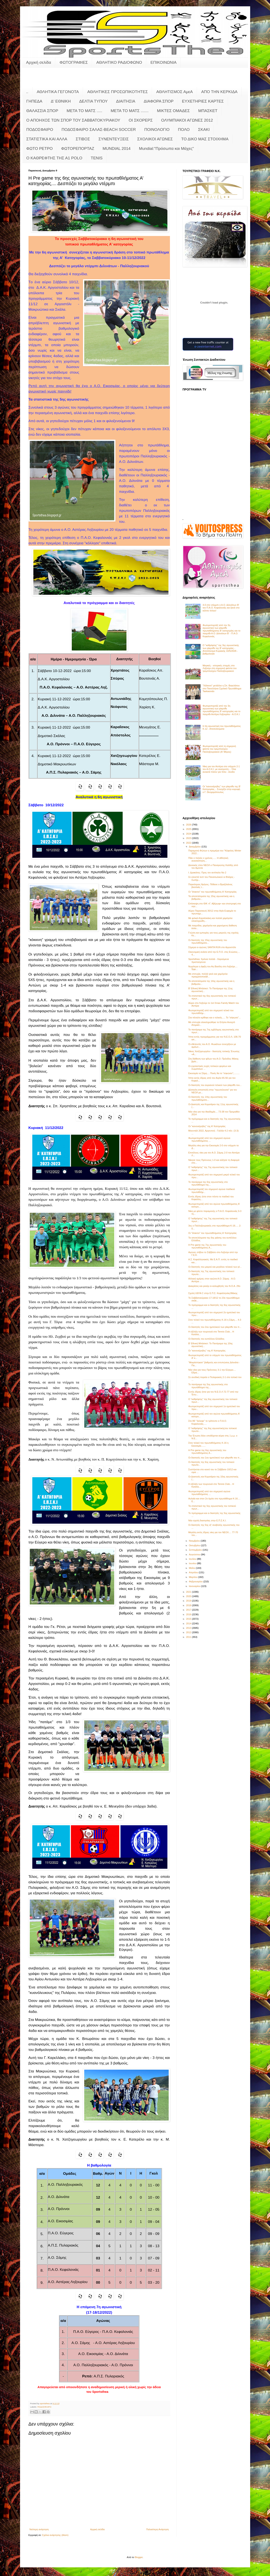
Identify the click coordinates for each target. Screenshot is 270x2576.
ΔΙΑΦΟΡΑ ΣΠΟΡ (159, 101)
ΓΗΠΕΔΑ (34, 101)
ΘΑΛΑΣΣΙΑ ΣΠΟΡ (42, 110)
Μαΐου (192, 1568)
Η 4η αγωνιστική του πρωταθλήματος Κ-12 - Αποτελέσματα (222, 727)
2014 (189, 1623)
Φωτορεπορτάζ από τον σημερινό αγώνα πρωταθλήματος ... (209, 1139)
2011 (189, 1637)
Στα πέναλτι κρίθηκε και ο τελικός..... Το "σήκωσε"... (214, 1017)
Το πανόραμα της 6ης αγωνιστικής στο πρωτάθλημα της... (208, 1183)
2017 (189, 1609)
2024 (189, 833)
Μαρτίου (193, 1577)
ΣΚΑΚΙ (204, 129)
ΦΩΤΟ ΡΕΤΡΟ (39, 148)
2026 (189, 824)
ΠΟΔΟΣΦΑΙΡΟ (39, 129)
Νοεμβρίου (195, 1540)
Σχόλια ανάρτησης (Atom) (55, 2535)
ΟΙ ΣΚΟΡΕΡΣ (141, 120)
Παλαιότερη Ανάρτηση (157, 2529)
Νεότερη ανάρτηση (39, 2529)
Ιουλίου (193, 1559)
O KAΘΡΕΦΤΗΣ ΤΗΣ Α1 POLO (54, 158)
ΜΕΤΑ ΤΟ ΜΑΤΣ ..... (84, 110)
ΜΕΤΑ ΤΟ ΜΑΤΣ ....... (129, 110)
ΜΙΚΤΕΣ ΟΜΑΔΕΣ (173, 110)
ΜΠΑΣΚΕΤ (207, 110)
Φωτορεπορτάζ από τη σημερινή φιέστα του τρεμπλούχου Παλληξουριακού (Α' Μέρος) (219, 749)
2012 (189, 1632)
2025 (189, 829)
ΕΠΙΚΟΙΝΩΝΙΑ (163, 62)
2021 (189, 1592)
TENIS (97, 158)
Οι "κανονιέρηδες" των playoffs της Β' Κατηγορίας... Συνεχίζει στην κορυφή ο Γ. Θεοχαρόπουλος (222, 789)
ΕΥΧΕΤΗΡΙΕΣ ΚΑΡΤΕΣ (203, 101)
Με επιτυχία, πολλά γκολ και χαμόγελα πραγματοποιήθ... (208, 975)
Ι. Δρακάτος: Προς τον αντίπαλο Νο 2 (207, 872)
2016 (189, 1614)
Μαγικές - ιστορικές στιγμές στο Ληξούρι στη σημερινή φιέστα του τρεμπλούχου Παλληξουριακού (220, 668)
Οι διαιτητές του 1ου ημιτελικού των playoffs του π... (214, 1457)
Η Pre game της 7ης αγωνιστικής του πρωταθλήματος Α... (207, 1246)
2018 (189, 1605)
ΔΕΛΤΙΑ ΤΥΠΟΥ (93, 101)
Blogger (138, 2557)
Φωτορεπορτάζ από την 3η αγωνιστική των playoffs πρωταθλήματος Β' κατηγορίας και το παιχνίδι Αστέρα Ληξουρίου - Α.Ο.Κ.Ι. (221, 710)
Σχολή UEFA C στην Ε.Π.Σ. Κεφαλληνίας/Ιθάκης (212, 1293)
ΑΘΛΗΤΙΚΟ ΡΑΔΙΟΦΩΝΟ (119, 62)
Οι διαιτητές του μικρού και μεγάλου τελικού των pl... (215, 1267)
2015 (189, 1619)
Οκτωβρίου (195, 1545)
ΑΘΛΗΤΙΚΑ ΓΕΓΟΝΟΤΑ (58, 91)
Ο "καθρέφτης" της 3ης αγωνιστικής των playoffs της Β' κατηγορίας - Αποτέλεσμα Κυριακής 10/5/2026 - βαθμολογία (221, 649)
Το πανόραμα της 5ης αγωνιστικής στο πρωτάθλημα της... (208, 1385)
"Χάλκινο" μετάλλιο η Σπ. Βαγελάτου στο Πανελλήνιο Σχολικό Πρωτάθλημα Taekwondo (222, 688)
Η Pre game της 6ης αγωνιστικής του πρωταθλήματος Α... (207, 1451)
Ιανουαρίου (195, 1586)
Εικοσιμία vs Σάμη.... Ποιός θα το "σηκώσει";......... (214, 1073)
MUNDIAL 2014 (116, 148)
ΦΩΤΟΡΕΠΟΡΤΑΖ (77, 148)
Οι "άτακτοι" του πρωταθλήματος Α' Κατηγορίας (212, 891)
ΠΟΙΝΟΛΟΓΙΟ (157, 129)
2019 (189, 1600)
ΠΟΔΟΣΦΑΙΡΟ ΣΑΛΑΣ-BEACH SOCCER (98, 129)
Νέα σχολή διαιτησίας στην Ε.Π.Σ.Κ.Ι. (207, 1520)
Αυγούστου (195, 1554)
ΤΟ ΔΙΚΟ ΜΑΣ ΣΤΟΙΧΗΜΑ (204, 139)
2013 (189, 1628)
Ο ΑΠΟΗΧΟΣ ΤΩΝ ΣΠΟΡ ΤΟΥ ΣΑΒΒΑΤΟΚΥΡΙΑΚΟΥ (73, 120)
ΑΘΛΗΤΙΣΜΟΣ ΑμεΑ (174, 91)
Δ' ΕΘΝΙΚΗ (61, 101)
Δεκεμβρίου (195, 846)
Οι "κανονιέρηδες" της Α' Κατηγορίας (207, 1126)
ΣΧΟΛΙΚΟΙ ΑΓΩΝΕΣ (155, 139)
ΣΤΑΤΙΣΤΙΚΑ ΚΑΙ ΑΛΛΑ (46, 139)
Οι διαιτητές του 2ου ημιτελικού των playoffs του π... (214, 1327)
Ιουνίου (193, 1563)
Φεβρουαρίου (196, 1581)
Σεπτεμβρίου (196, 1550)
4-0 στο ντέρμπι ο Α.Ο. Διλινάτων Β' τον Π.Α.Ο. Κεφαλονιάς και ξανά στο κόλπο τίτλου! (221, 608)
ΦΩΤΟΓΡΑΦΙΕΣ (74, 62)
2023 (189, 838)
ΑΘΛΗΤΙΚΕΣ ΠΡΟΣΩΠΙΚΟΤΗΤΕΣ (117, 91)
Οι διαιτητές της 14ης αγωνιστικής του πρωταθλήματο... (207, 1098)
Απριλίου (194, 1572)
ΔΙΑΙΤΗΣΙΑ (125, 101)
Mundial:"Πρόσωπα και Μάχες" (166, 148)
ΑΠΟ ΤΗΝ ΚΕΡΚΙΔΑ (219, 91)
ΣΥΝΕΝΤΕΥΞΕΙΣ (113, 139)
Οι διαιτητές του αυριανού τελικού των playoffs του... (215, 1085)
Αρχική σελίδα (38, 62)
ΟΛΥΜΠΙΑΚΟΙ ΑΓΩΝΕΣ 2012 (187, 120)
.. (27, 91)
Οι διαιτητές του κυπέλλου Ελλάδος (206, 1338)
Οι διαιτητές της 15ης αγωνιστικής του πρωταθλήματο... (207, 941)
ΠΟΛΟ (184, 129)
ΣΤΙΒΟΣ (83, 139)
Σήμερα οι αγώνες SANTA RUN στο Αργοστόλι (212, 947)
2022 (189, 843)
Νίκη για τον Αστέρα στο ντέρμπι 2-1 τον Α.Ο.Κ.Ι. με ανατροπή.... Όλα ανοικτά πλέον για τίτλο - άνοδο (221, 769)
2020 (189, 1596)
